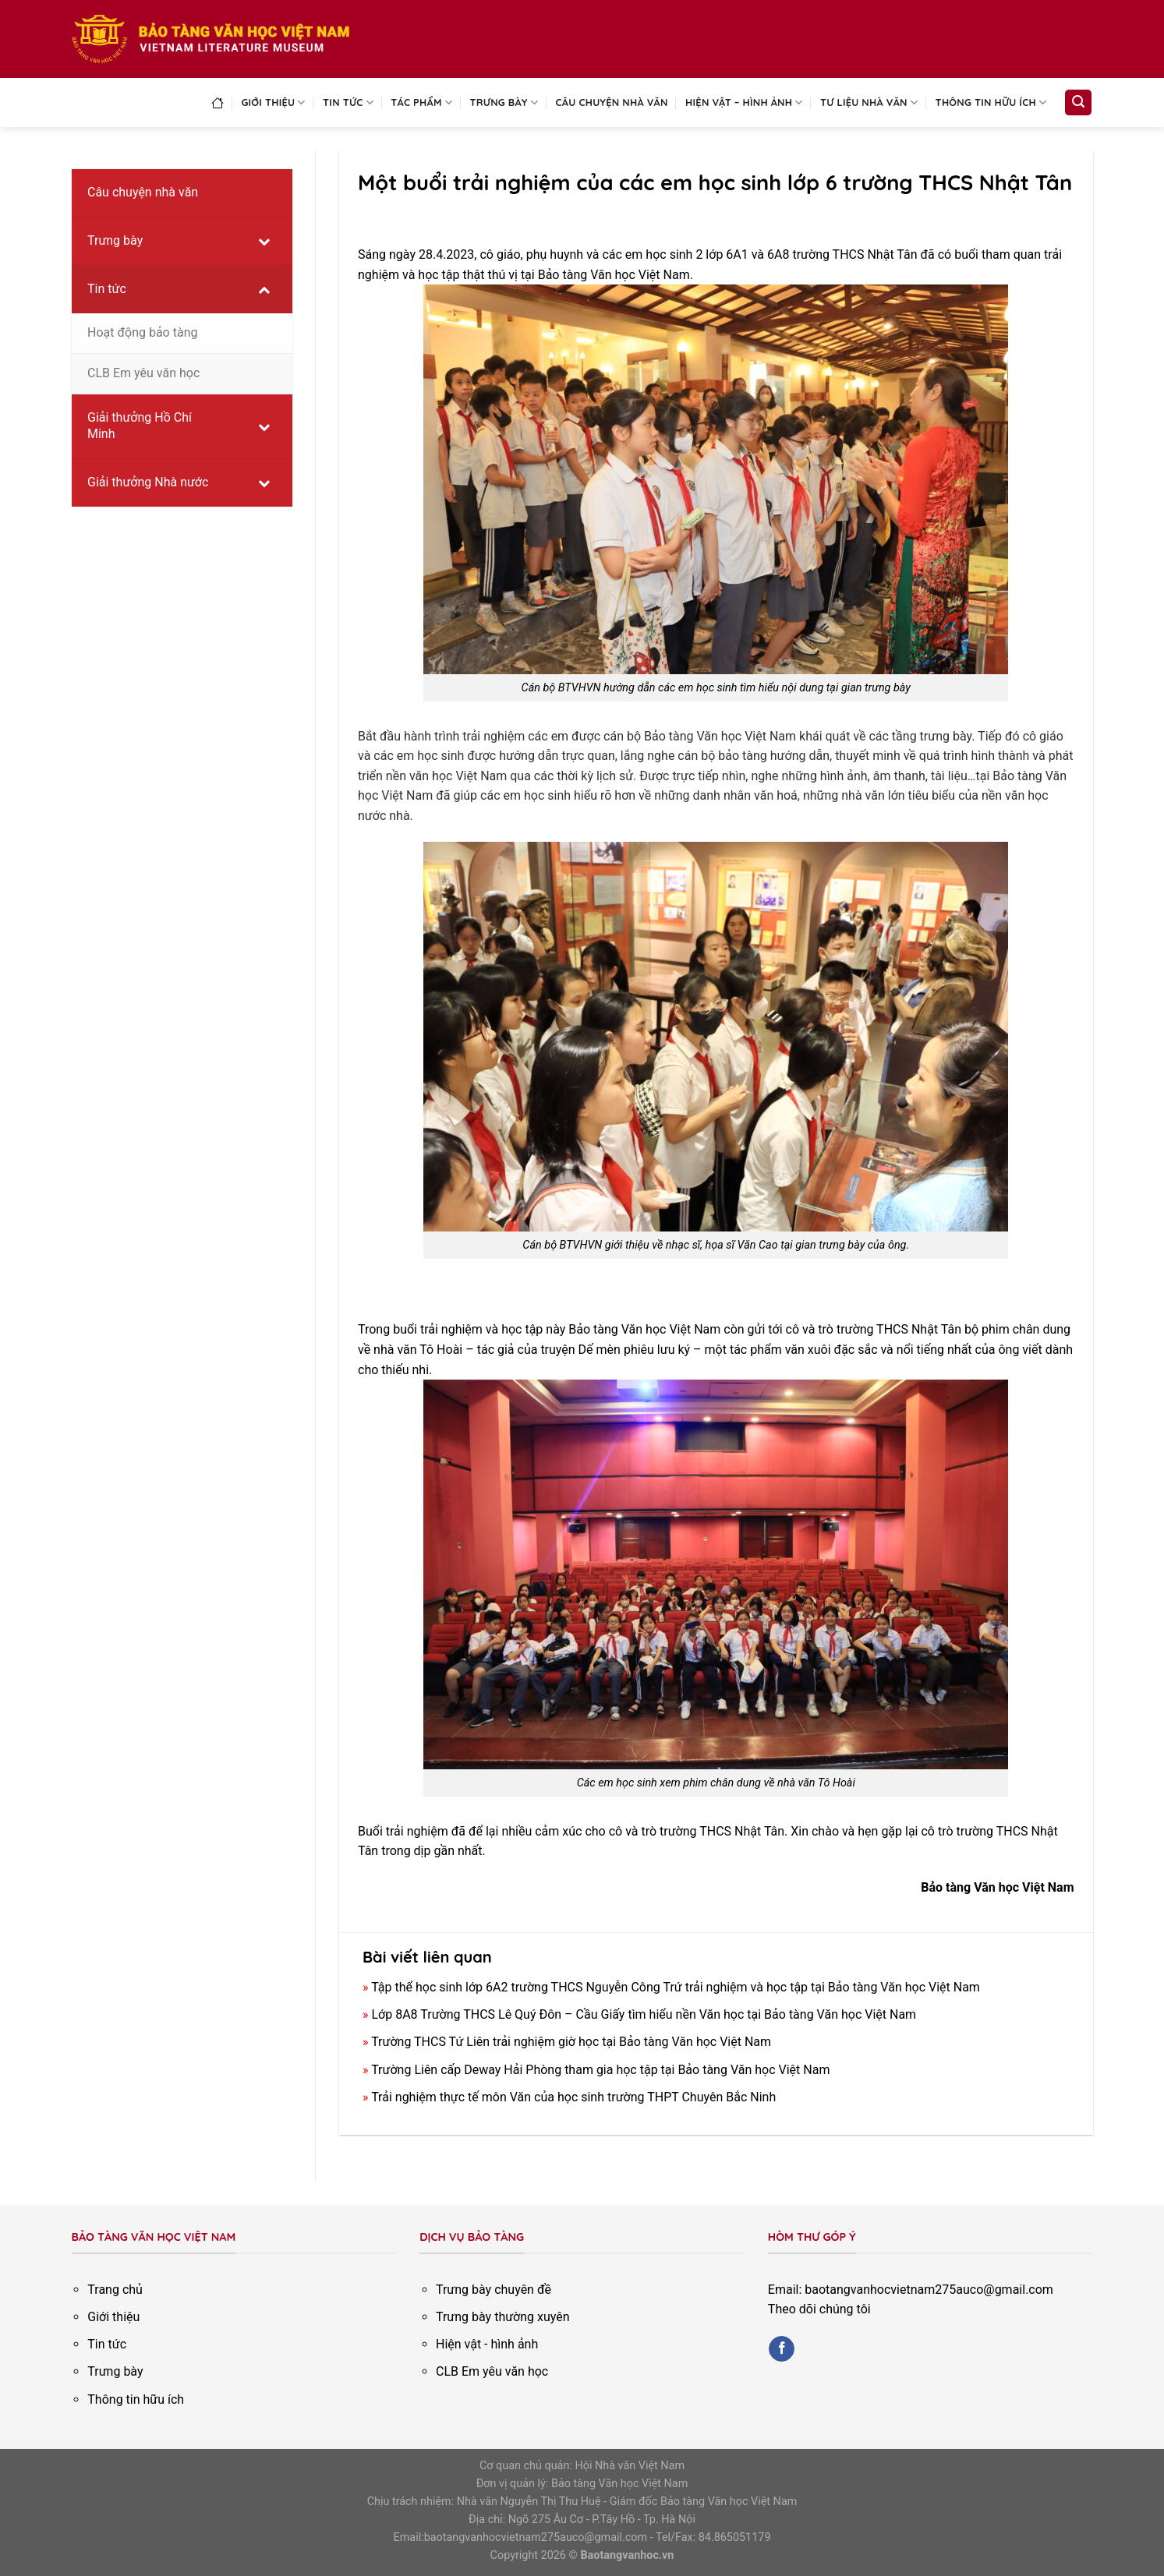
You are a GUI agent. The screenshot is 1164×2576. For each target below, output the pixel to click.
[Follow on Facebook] (781, 2349)
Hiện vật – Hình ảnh (744, 102)
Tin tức (348, 102)
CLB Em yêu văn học (492, 2371)
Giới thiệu (273, 102)
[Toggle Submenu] (264, 241)
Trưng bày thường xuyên (503, 2316)
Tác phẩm (421, 102)
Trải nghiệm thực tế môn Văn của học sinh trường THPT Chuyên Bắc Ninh (573, 2097)
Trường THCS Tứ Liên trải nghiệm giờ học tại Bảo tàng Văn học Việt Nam (571, 2041)
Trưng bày (504, 102)
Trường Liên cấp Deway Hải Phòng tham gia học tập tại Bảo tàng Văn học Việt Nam (600, 2069)
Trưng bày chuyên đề (493, 2289)
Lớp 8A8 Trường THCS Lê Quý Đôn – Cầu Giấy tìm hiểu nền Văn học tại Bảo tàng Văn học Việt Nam (643, 2014)
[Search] (1078, 102)
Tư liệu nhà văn (869, 102)
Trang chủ (115, 2289)
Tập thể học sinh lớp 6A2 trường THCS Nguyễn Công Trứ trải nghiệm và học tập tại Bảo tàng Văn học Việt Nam (675, 1987)
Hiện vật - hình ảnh (487, 2344)
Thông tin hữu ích (991, 102)
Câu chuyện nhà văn (612, 102)
